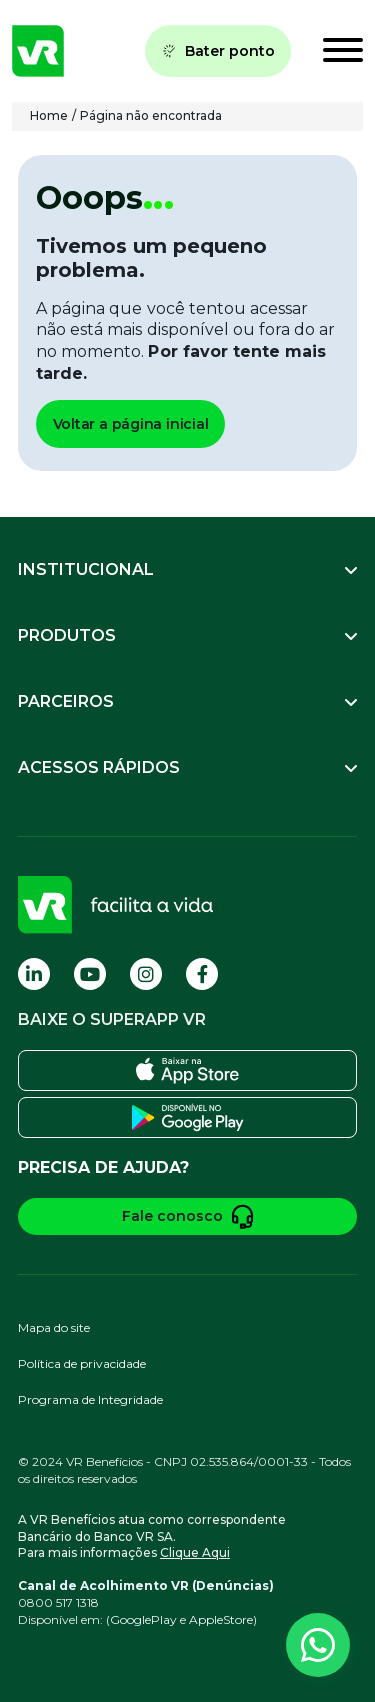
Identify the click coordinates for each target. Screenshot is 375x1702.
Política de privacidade (82, 1363)
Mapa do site (54, 1327)
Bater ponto (218, 51)
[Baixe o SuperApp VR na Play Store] (188, 1117)
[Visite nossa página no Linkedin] (34, 974)
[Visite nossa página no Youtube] (90, 974)
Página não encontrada (151, 115)
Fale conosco (188, 1216)
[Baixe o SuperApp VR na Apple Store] (187, 1070)
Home (49, 115)
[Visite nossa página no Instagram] (146, 974)
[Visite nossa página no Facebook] (202, 974)
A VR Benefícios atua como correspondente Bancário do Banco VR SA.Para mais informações (152, 1536)
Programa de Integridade (90, 1399)
